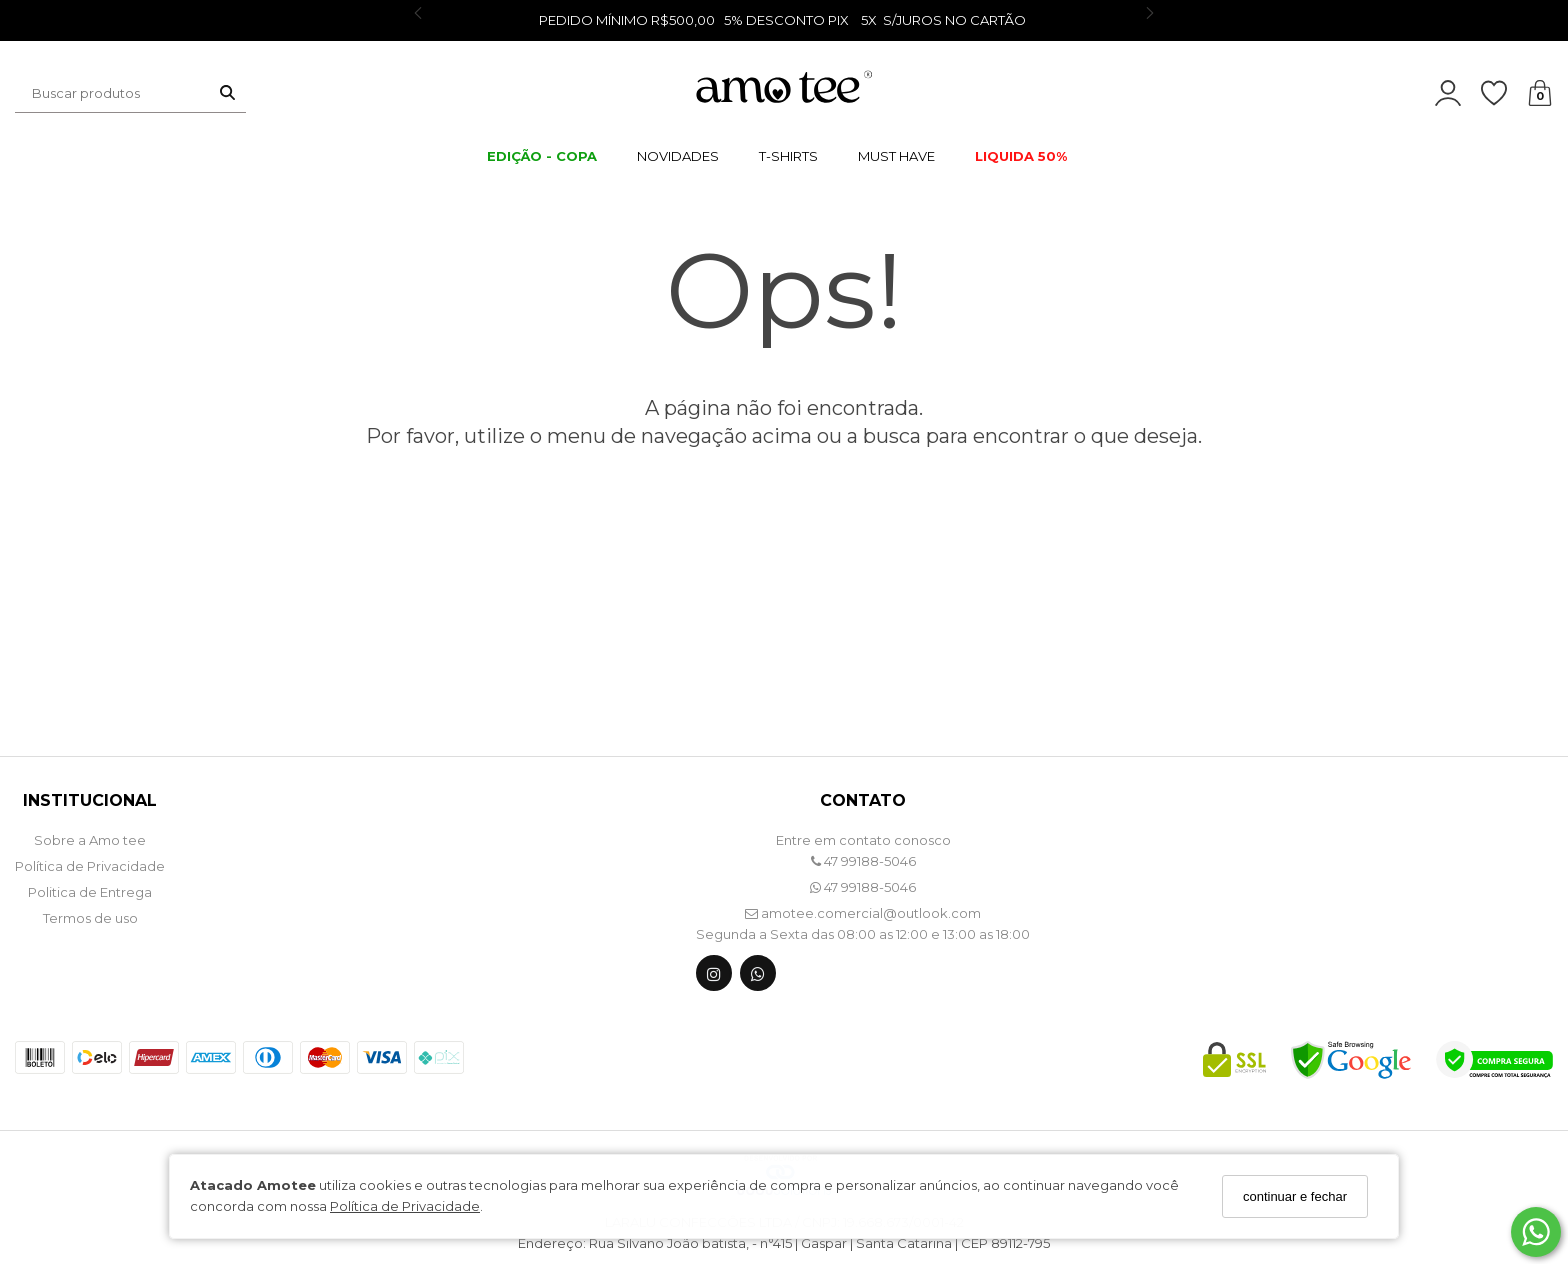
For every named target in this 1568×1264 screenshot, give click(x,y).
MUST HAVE (896, 156)
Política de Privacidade (405, 1206)
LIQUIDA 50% (1021, 156)
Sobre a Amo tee (90, 840)
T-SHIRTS (788, 156)
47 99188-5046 (863, 861)
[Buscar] (227, 93)
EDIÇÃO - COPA (542, 156)
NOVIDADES (678, 156)
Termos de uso (90, 918)
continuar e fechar (1295, 1196)
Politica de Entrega (90, 892)
